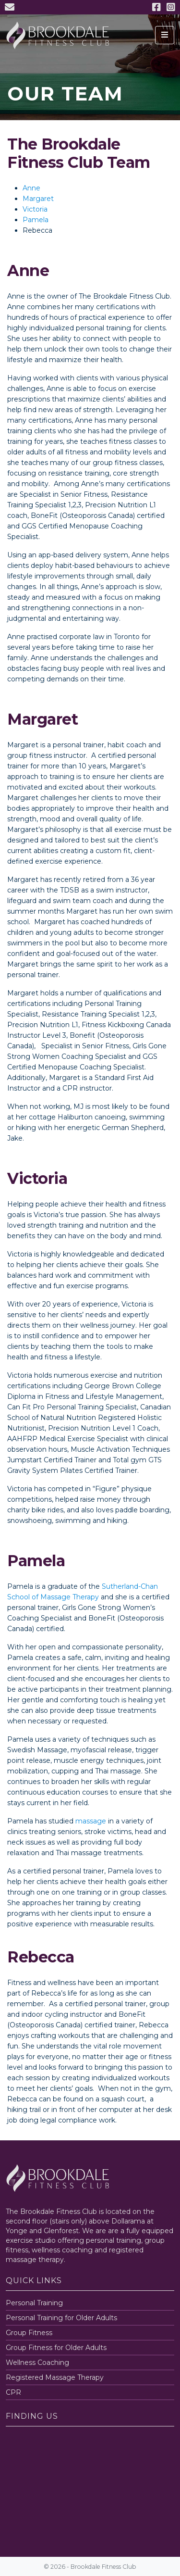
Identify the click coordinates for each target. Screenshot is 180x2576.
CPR (13, 2392)
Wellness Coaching (37, 2362)
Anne (31, 188)
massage (90, 1821)
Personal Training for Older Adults (61, 2317)
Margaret (38, 198)
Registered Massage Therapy (55, 2377)
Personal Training (34, 2303)
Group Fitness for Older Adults (56, 2347)
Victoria (35, 209)
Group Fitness (29, 2332)
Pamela (35, 219)
